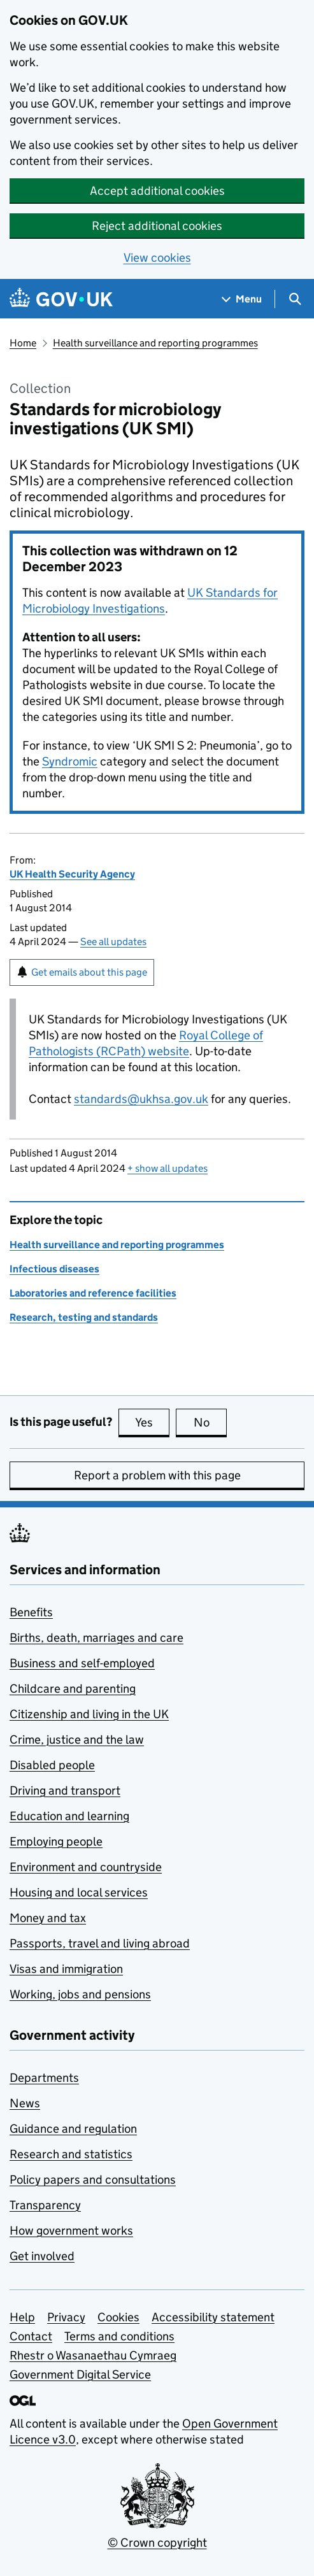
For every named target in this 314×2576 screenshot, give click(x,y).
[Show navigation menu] (242, 299)
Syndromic (69, 761)
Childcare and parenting (73, 1688)
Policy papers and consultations (93, 2179)
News (25, 2103)
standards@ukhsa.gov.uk (141, 1099)
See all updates (113, 942)
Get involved (42, 2256)
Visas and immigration (66, 1968)
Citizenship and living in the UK (89, 1714)
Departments (44, 2077)
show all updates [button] (167, 1168)
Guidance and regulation (73, 2128)
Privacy (66, 2317)
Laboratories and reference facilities (93, 1293)
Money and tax (48, 1918)
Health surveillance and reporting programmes (155, 343)
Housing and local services (79, 1892)
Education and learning (69, 1816)
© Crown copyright (157, 2542)
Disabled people (52, 1765)
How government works (71, 2230)
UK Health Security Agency (72, 874)
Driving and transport (65, 1790)
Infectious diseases (54, 1269)
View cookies (157, 258)
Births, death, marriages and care (96, 1637)
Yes (152, 1422)
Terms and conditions (119, 2336)
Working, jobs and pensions (80, 1994)
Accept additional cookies (157, 190)
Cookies (118, 2317)
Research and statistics (71, 2154)
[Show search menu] (294, 299)
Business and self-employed (82, 1663)
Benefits (31, 1612)
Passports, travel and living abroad (100, 1943)
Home (23, 343)
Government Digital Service (80, 2374)
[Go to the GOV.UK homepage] (61, 299)
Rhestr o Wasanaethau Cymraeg (93, 2355)
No (210, 1422)
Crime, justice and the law (77, 1739)
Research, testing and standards (84, 1317)
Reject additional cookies (157, 225)
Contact (31, 2336)
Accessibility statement (213, 2317)
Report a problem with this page (157, 1475)
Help (22, 2317)
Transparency (45, 2205)
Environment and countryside (86, 1867)
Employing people (56, 1841)
